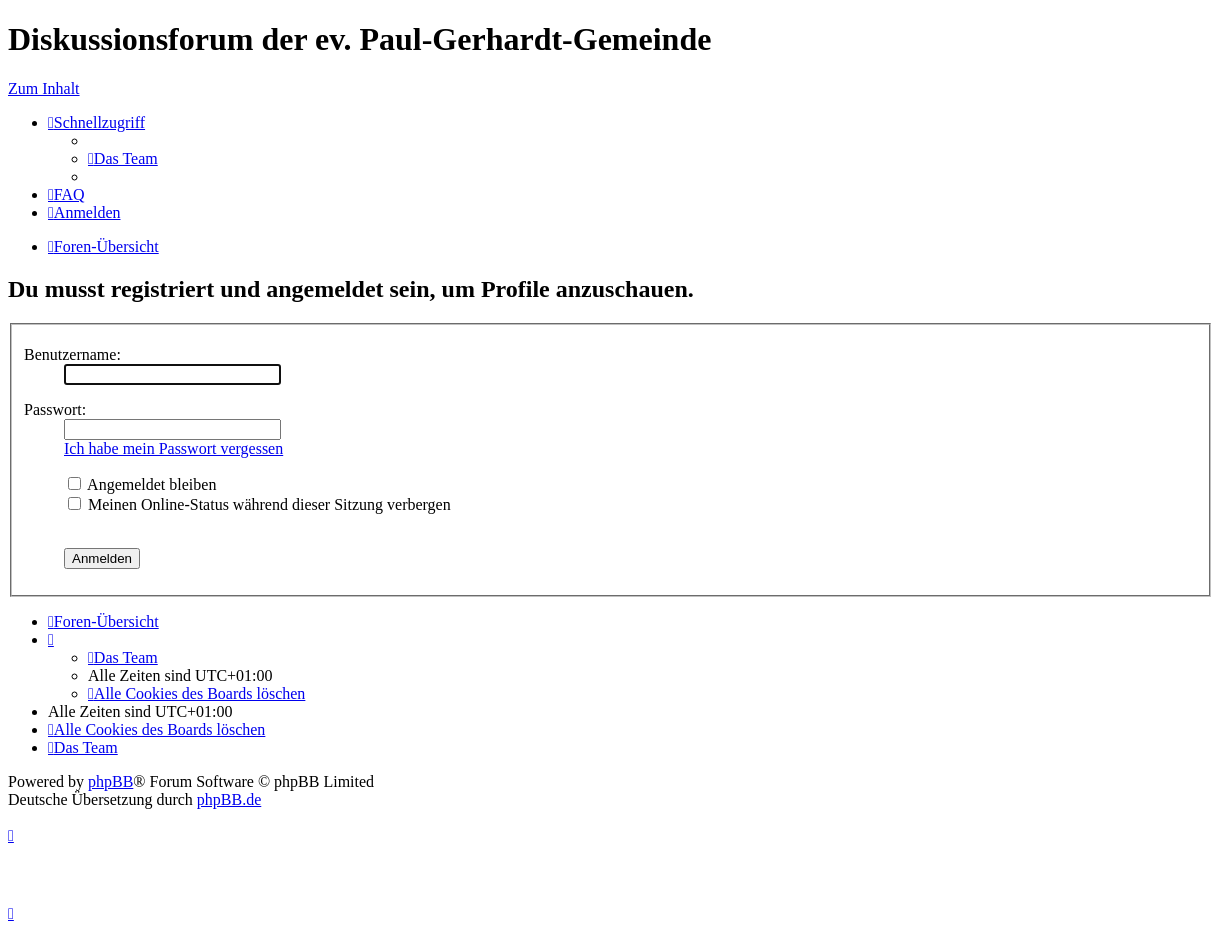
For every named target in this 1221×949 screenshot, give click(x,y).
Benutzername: (72, 354)
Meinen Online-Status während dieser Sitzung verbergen (259, 504)
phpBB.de (229, 799)
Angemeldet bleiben (142, 484)
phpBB (110, 781)
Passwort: (55, 409)
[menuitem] (123, 158)
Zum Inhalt (44, 88)
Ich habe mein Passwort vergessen (173, 448)
